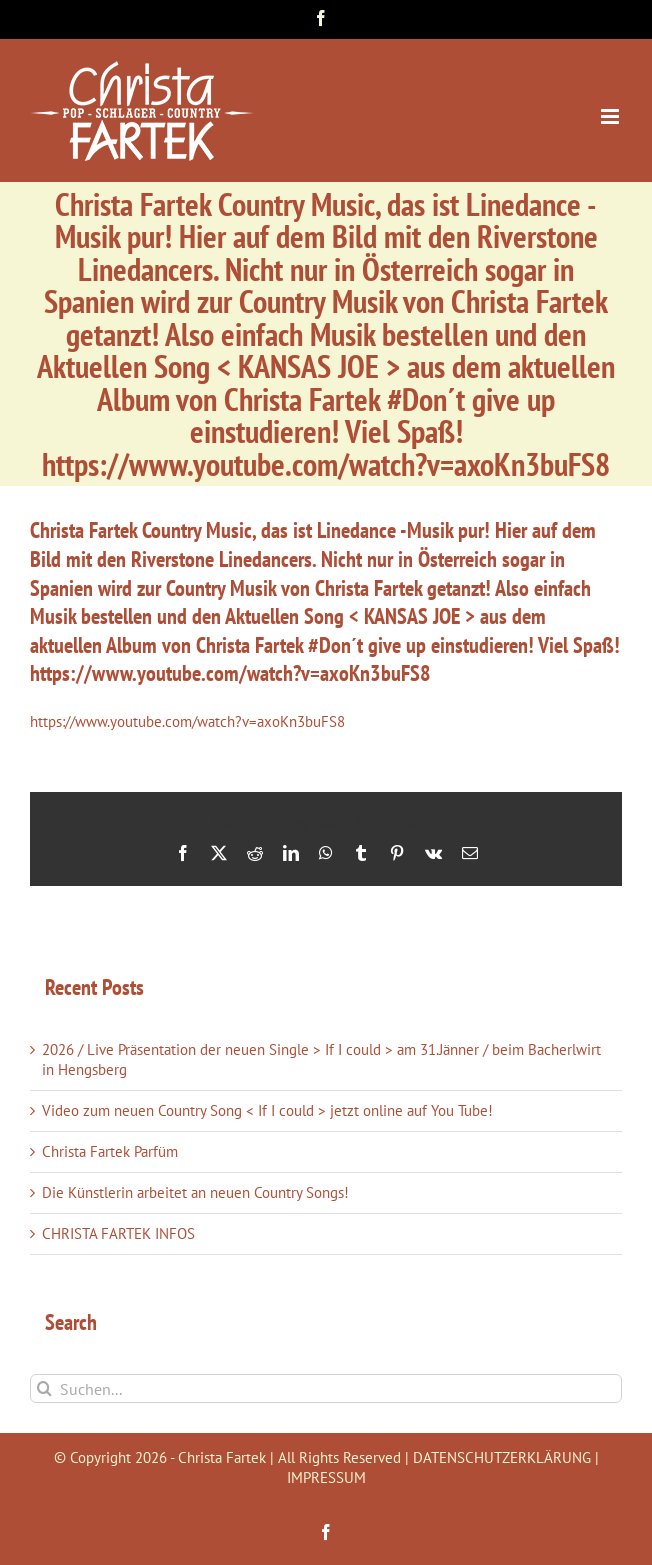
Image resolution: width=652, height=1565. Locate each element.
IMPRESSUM (326, 1477)
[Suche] (44, 1388)
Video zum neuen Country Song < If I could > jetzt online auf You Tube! (267, 1110)
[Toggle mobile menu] (611, 116)
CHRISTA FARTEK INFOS (118, 1233)
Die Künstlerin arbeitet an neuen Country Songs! (195, 1192)
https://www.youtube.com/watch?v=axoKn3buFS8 (187, 721)
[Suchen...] (326, 1388)
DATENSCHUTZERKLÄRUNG (502, 1457)
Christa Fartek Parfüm (110, 1151)
